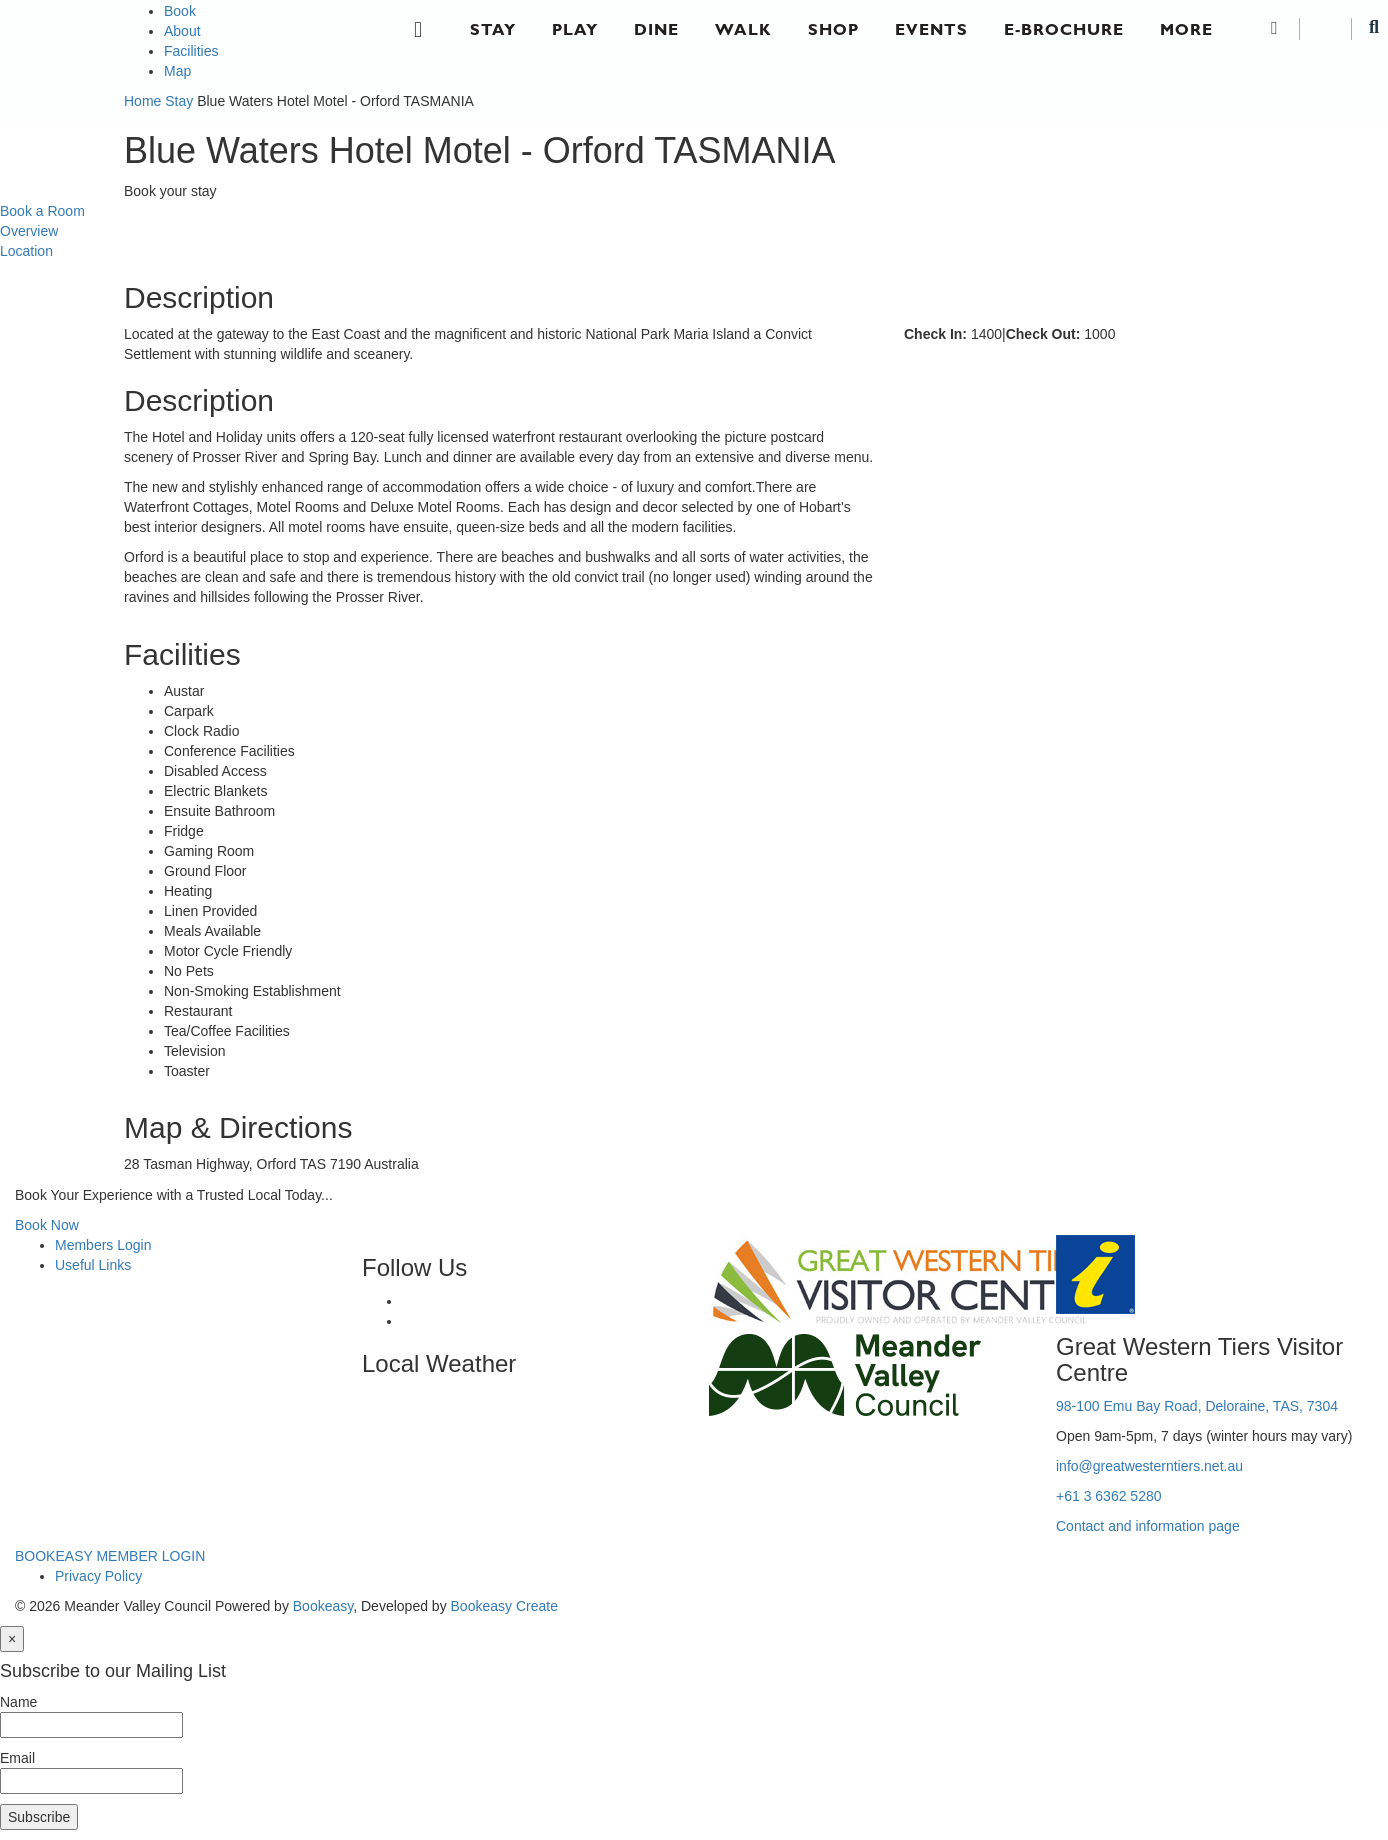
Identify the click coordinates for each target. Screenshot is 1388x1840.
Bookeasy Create (504, 1606)
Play (575, 29)
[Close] (12, 1639)
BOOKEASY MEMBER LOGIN (110, 1556)
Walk (743, 29)
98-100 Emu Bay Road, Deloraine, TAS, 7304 (1197, 1406)
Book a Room (42, 211)
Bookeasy (323, 1606)
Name (18, 1702)
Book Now (47, 1225)
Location (26, 251)
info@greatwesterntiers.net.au (1149, 1466)
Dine (656, 29)
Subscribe (39, 1817)
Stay (493, 29)
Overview (29, 231)
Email (17, 1758)
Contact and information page (1148, 1526)
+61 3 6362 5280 (1109, 1496)
